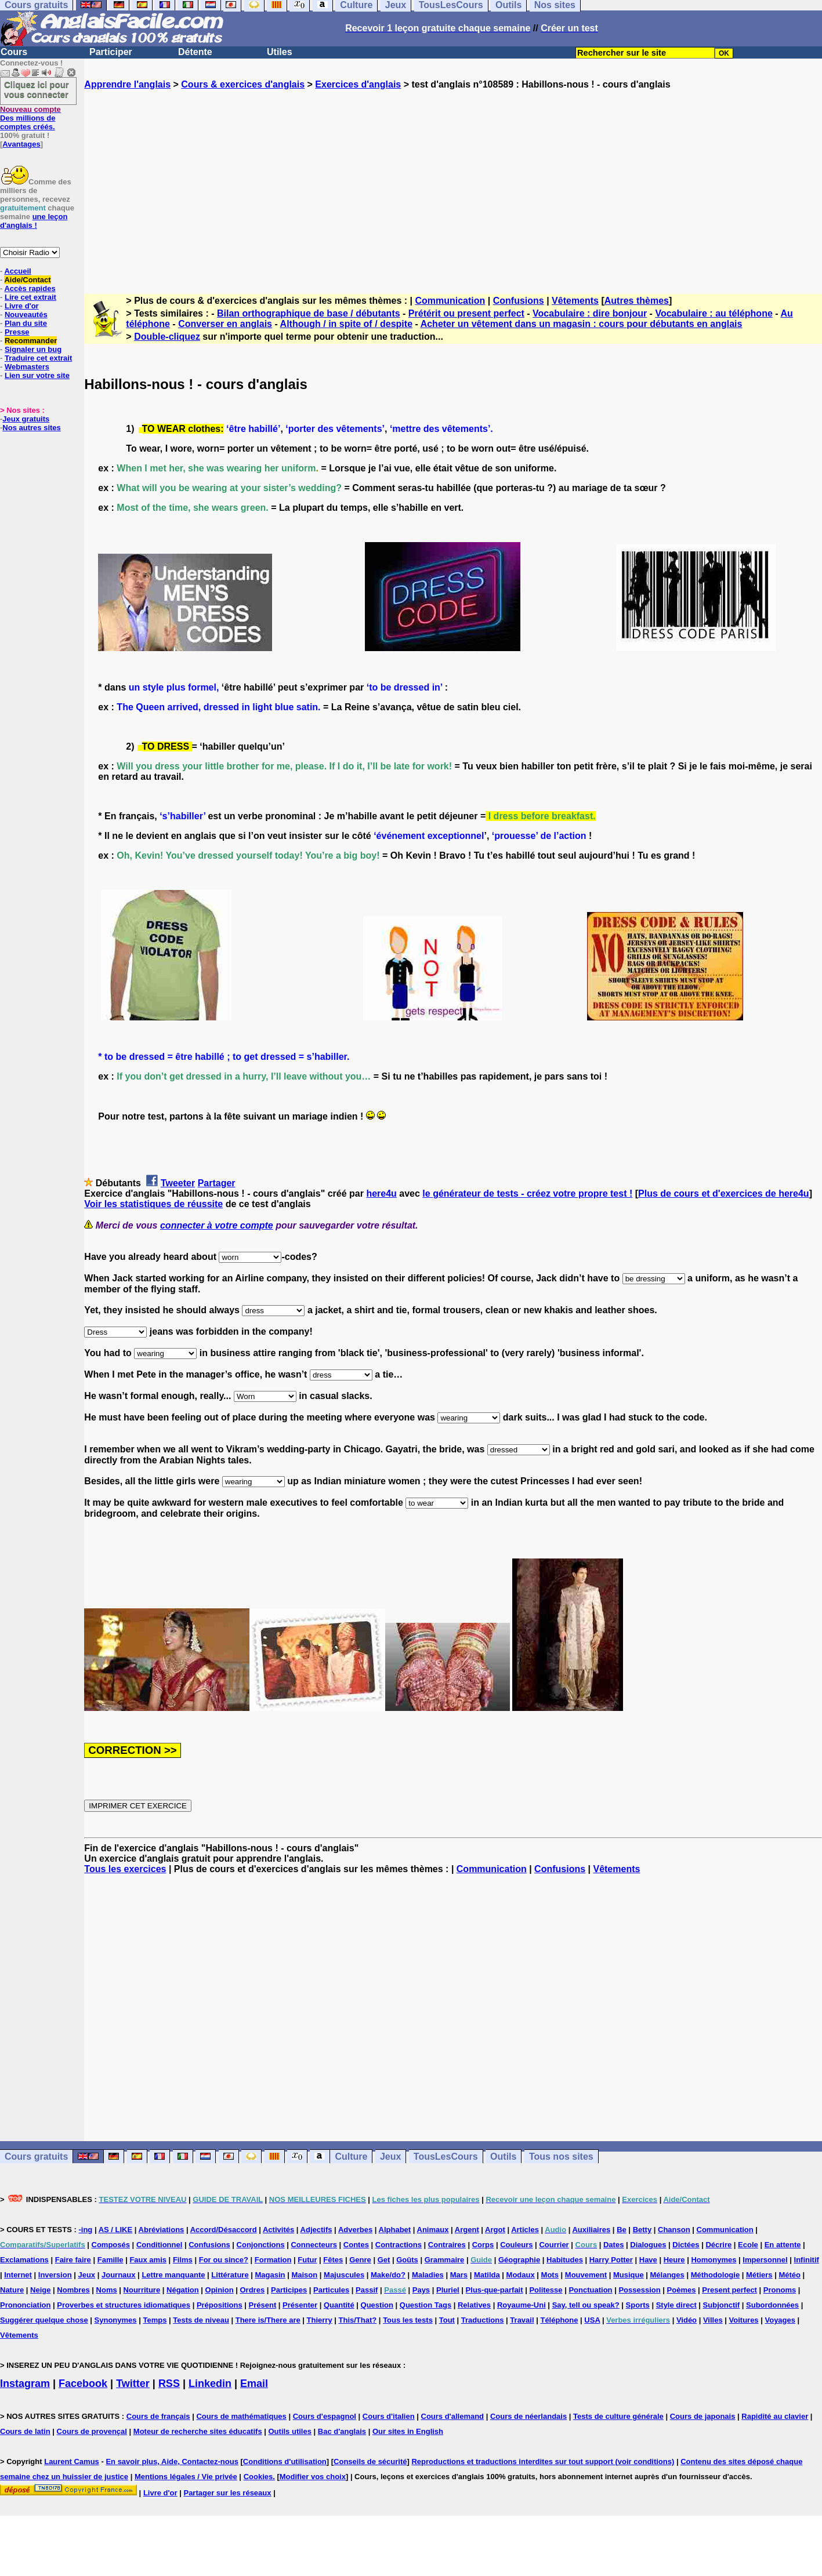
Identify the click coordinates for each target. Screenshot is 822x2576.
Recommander (31, 340)
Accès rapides (29, 288)
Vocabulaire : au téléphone (713, 313)
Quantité (339, 2305)
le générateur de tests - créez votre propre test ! (527, 1193)
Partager (217, 1183)
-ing (85, 2229)
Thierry (319, 2320)
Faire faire (73, 2259)
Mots (550, 2274)
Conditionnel (159, 2244)
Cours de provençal (92, 2431)
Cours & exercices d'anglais (243, 84)
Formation (273, 2259)
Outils (503, 2156)
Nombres (73, 2290)
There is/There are (268, 2320)
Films (183, 2259)
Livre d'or (22, 305)
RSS (169, 2383)
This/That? (358, 2320)
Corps (483, 2244)
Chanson (674, 2229)
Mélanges (667, 2274)
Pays (421, 2290)
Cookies (258, 2476)
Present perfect (729, 2290)
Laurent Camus (71, 2461)
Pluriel (447, 2290)
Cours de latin (25, 2431)
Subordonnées (772, 2305)
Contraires (447, 2244)
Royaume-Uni (521, 2305)
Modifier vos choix (313, 2476)
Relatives (474, 2305)
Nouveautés (26, 314)
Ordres (252, 2290)
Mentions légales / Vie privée (186, 2476)
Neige (40, 2290)
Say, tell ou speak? (586, 2305)
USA (592, 2320)
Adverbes (355, 2229)
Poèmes (681, 2290)
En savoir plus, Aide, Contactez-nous (172, 2461)
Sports (638, 2305)
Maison (304, 2274)
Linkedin (210, 2383)
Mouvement (586, 2274)
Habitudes (564, 2259)
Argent (467, 2229)
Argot (495, 2229)
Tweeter (178, 1183)
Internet (18, 2274)
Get (384, 2259)
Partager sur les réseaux (227, 2492)
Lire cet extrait (30, 297)
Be (622, 2229)
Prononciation (25, 2305)
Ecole (748, 2244)
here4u (381, 1193)
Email (254, 2383)
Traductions (482, 2320)
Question (377, 2305)
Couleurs (516, 2244)
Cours (14, 52)
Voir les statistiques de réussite (153, 1204)
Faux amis (147, 2259)
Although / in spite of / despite (346, 324)
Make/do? (388, 2274)
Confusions (518, 301)
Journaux (119, 2274)
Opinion (219, 2290)
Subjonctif (721, 2305)
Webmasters (27, 366)
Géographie (519, 2259)
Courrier (553, 2244)
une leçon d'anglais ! (33, 221)
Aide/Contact (27, 279)
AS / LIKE (116, 2229)
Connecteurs (313, 2244)
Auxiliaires (591, 2229)
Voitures (744, 2320)
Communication (450, 301)
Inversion (55, 2274)
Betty (642, 2229)
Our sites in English (407, 2431)
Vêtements (575, 301)
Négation (182, 2290)
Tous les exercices (125, 1869)
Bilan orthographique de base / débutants (308, 313)
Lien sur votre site (37, 375)
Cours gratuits (36, 2156)
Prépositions (219, 2305)
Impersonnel (765, 2259)
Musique (628, 2274)
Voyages (780, 2320)
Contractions (398, 2244)
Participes (289, 2290)
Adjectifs (316, 2229)
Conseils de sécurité (370, 2461)
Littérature (229, 2274)
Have (648, 2259)
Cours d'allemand (452, 2416)
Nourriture (142, 2290)
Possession (639, 2290)
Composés (111, 2244)
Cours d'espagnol (324, 2416)
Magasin (270, 2274)
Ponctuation (590, 2290)
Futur (307, 2259)
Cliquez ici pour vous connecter (36, 89)
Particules (331, 2290)
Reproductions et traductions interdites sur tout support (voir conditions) (542, 2461)
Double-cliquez (167, 336)
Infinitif (806, 2259)
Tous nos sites (561, 2156)
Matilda (487, 2274)
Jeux (390, 2156)
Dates (613, 2244)
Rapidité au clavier (774, 2416)
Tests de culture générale (618, 2416)
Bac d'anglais (342, 2431)
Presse (17, 332)
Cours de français (158, 2416)
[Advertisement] (453, 181)
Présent (263, 2305)
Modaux (520, 2274)
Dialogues (648, 2244)
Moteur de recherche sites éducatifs (197, 2431)
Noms (106, 2290)
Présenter (300, 2305)
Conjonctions (261, 2244)
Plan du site (26, 323)
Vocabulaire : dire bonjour (590, 313)
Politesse (545, 2290)
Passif (367, 2290)
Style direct (676, 2305)
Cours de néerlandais (528, 2416)
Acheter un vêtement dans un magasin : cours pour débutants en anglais (582, 324)
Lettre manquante (173, 2274)
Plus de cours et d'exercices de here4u (723, 1193)
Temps (154, 2320)
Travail (522, 2320)
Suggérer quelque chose (44, 2320)
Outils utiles (290, 2431)
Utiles (279, 52)
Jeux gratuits (25, 419)
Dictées (685, 2244)
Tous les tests (408, 2320)
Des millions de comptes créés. (30, 118)
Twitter (133, 2383)
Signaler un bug (33, 349)
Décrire (718, 2244)
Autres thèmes (636, 301)
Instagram (25, 2383)
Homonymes (713, 2259)
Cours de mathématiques (241, 2416)
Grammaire (445, 2259)
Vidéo (686, 2320)
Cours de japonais (703, 2416)
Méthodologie (715, 2274)
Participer (110, 52)
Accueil (17, 271)
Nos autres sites (31, 427)
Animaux (433, 2229)
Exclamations (24, 2259)
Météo (789, 2274)
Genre (360, 2259)
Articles (525, 2229)
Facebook (83, 2383)
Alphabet (395, 2229)
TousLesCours (446, 2156)
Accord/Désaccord (223, 2229)
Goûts (407, 2259)
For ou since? (223, 2259)
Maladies (428, 2274)
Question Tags (425, 2305)
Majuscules (344, 2274)
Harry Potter (611, 2259)
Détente (195, 52)
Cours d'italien (389, 2416)
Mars (459, 2274)
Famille (110, 2259)
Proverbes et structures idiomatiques (123, 2305)
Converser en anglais (225, 324)
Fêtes (333, 2259)
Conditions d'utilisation (285, 2461)
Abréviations (161, 2229)
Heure (674, 2259)
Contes (356, 2244)
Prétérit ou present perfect (466, 313)
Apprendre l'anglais (127, 84)
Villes (713, 2320)
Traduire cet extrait (38, 358)
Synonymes (116, 2320)
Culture (351, 2156)
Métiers (759, 2274)
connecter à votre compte (216, 1225)
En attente (783, 2244)
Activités (278, 2229)
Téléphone (559, 2320)
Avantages (21, 144)
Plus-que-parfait (494, 2290)
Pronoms (779, 2290)
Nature (12, 2290)
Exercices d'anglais (358, 84)
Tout (447, 2320)
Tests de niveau (201, 2320)
